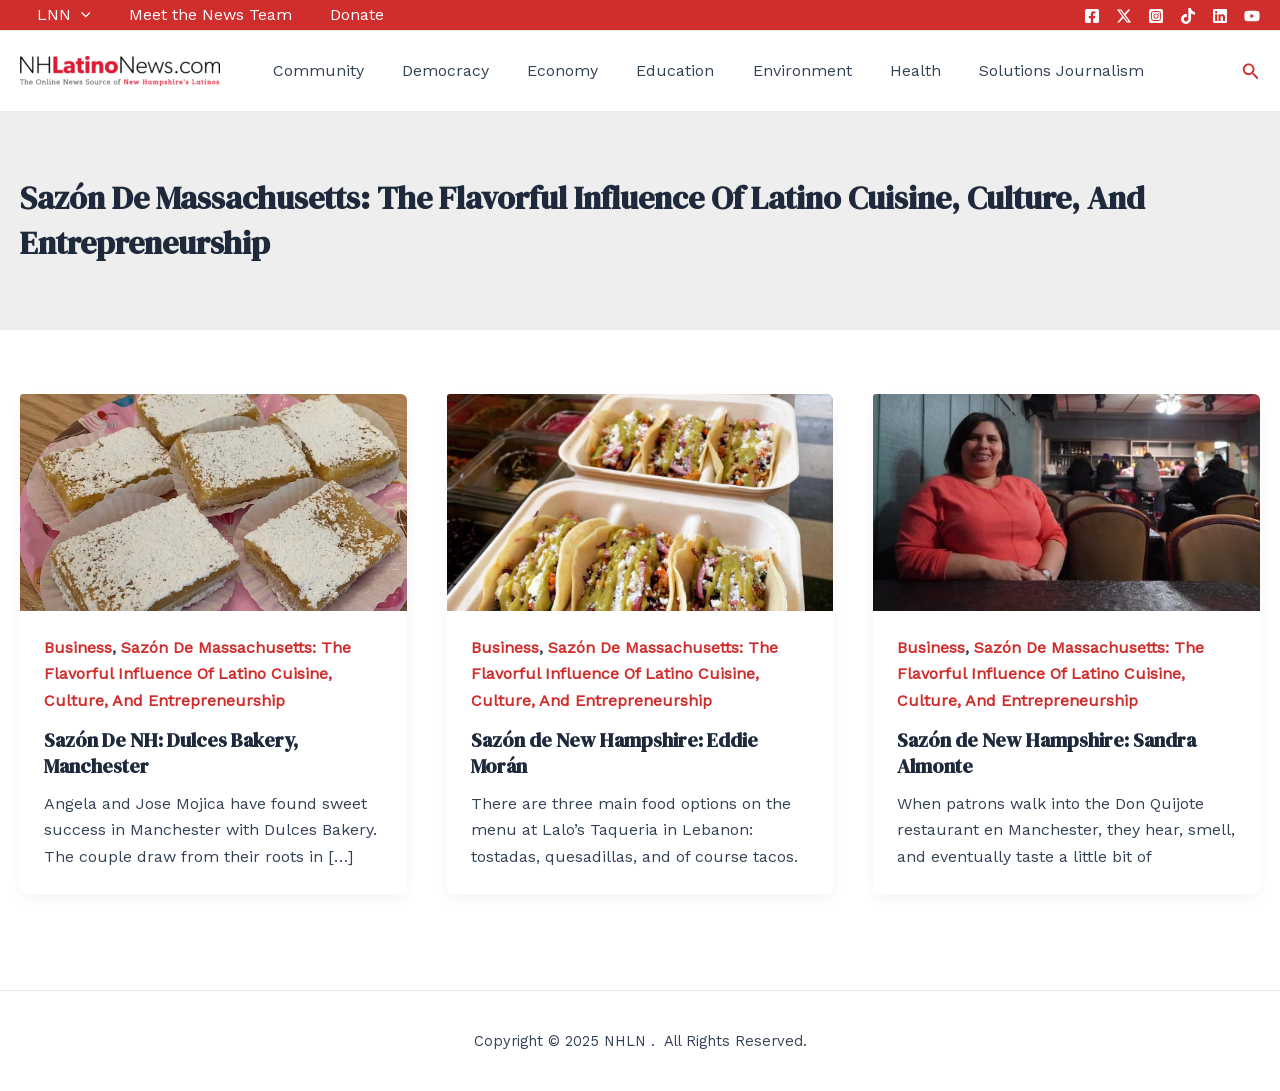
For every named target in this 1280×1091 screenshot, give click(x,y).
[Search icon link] (1251, 71)
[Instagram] (1156, 16)
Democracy (420, 70)
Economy (528, 70)
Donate (323, 14)
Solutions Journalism (993, 70)
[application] (64, 15)
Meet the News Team (184, 14)
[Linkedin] (1220, 16)
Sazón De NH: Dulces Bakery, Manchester (171, 753)
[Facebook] (1092, 16)
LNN (47, 15)
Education (633, 70)
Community (301, 70)
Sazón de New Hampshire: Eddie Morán (614, 753)
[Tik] (1188, 16)
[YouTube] (1252, 16)
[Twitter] (1124, 16)
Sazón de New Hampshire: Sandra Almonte (1046, 753)
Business (78, 647)
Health (855, 70)
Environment (750, 70)
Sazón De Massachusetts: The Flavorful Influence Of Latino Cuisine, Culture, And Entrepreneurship (197, 674)
